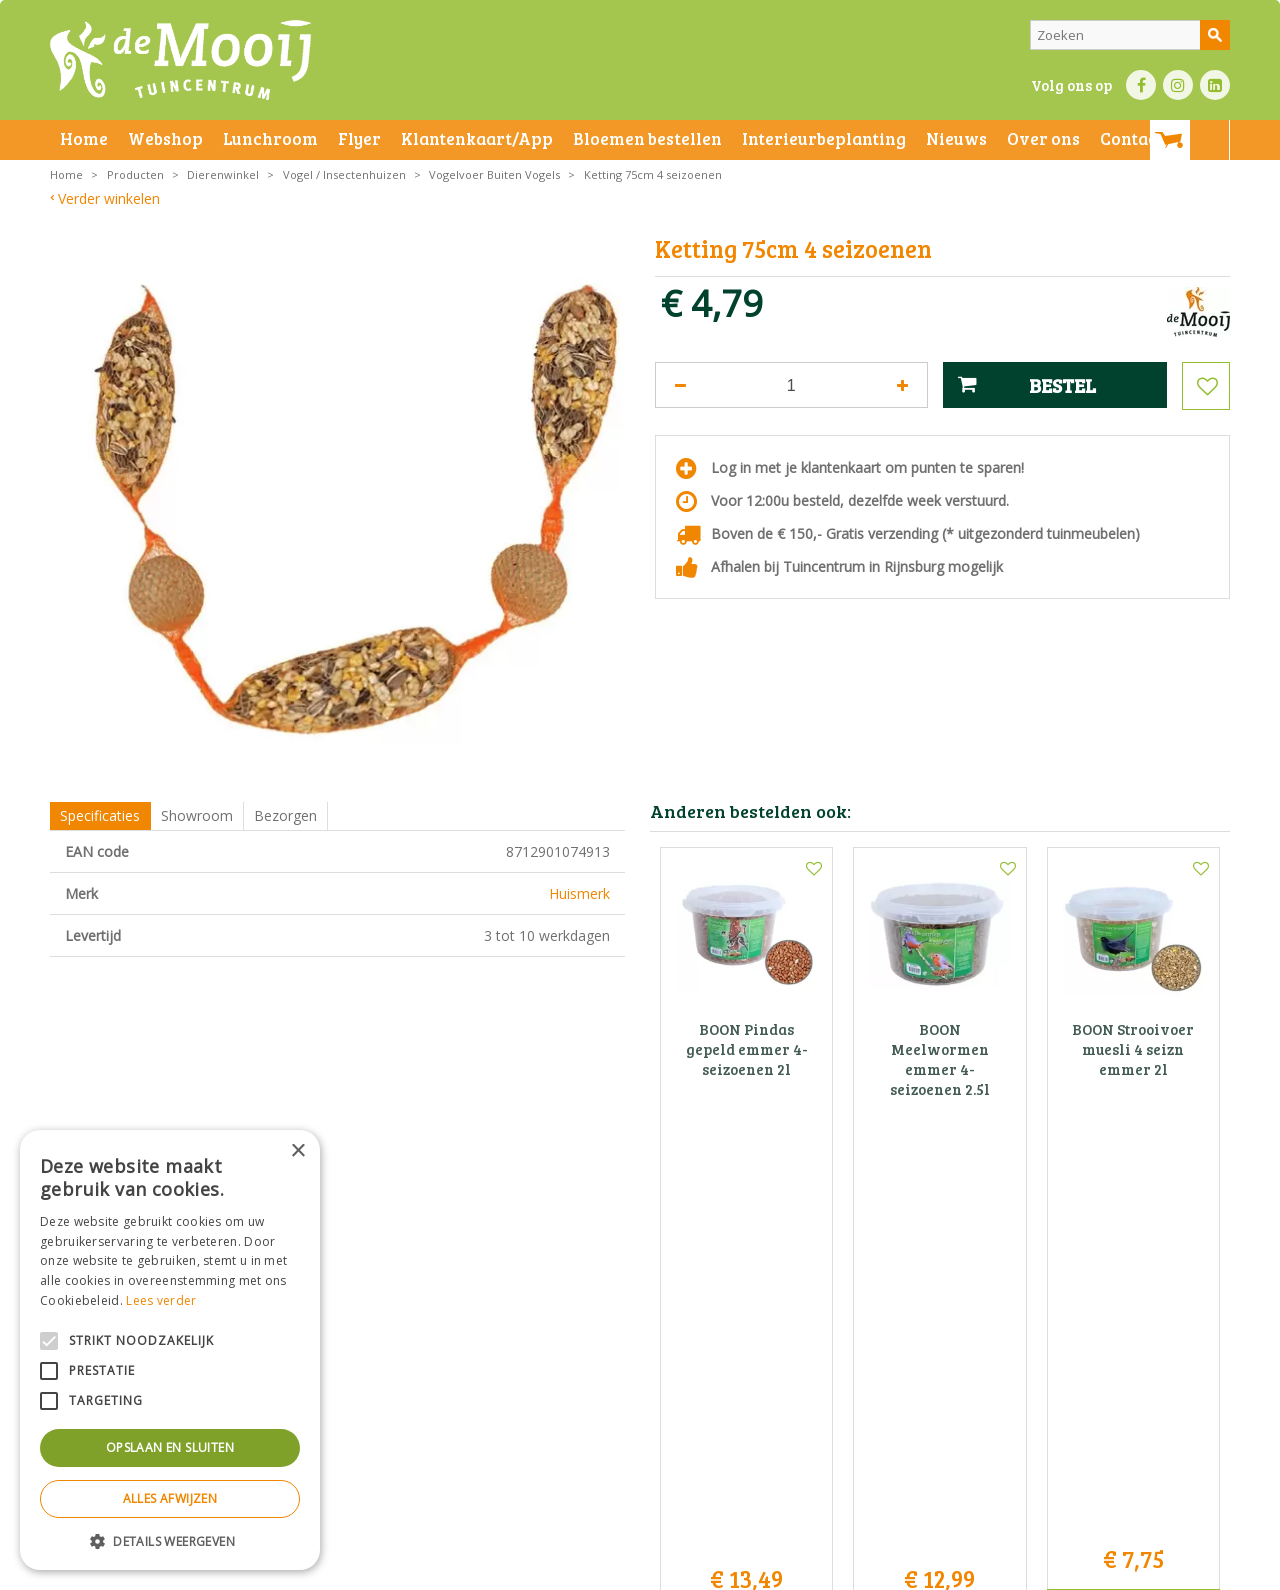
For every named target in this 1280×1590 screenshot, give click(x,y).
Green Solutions (916, 1569)
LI (1215, 85)
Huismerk (579, 893)
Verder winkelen (109, 198)
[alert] (170, 1350)
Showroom (197, 815)
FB (1141, 85)
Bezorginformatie (491, 1569)
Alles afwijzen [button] (170, 1498)
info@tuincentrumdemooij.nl (646, 1392)
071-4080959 (647, 1371)
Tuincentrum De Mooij (640, 1308)
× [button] (297, 1151)
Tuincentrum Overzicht (1036, 1569)
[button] (170, 1540)
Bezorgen (285, 815)
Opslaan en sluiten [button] (170, 1447)
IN (1178, 85)
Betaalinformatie (595, 1569)
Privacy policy (688, 1569)
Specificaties (100, 815)
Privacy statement (384, 1569)
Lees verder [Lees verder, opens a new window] (161, 1300)
